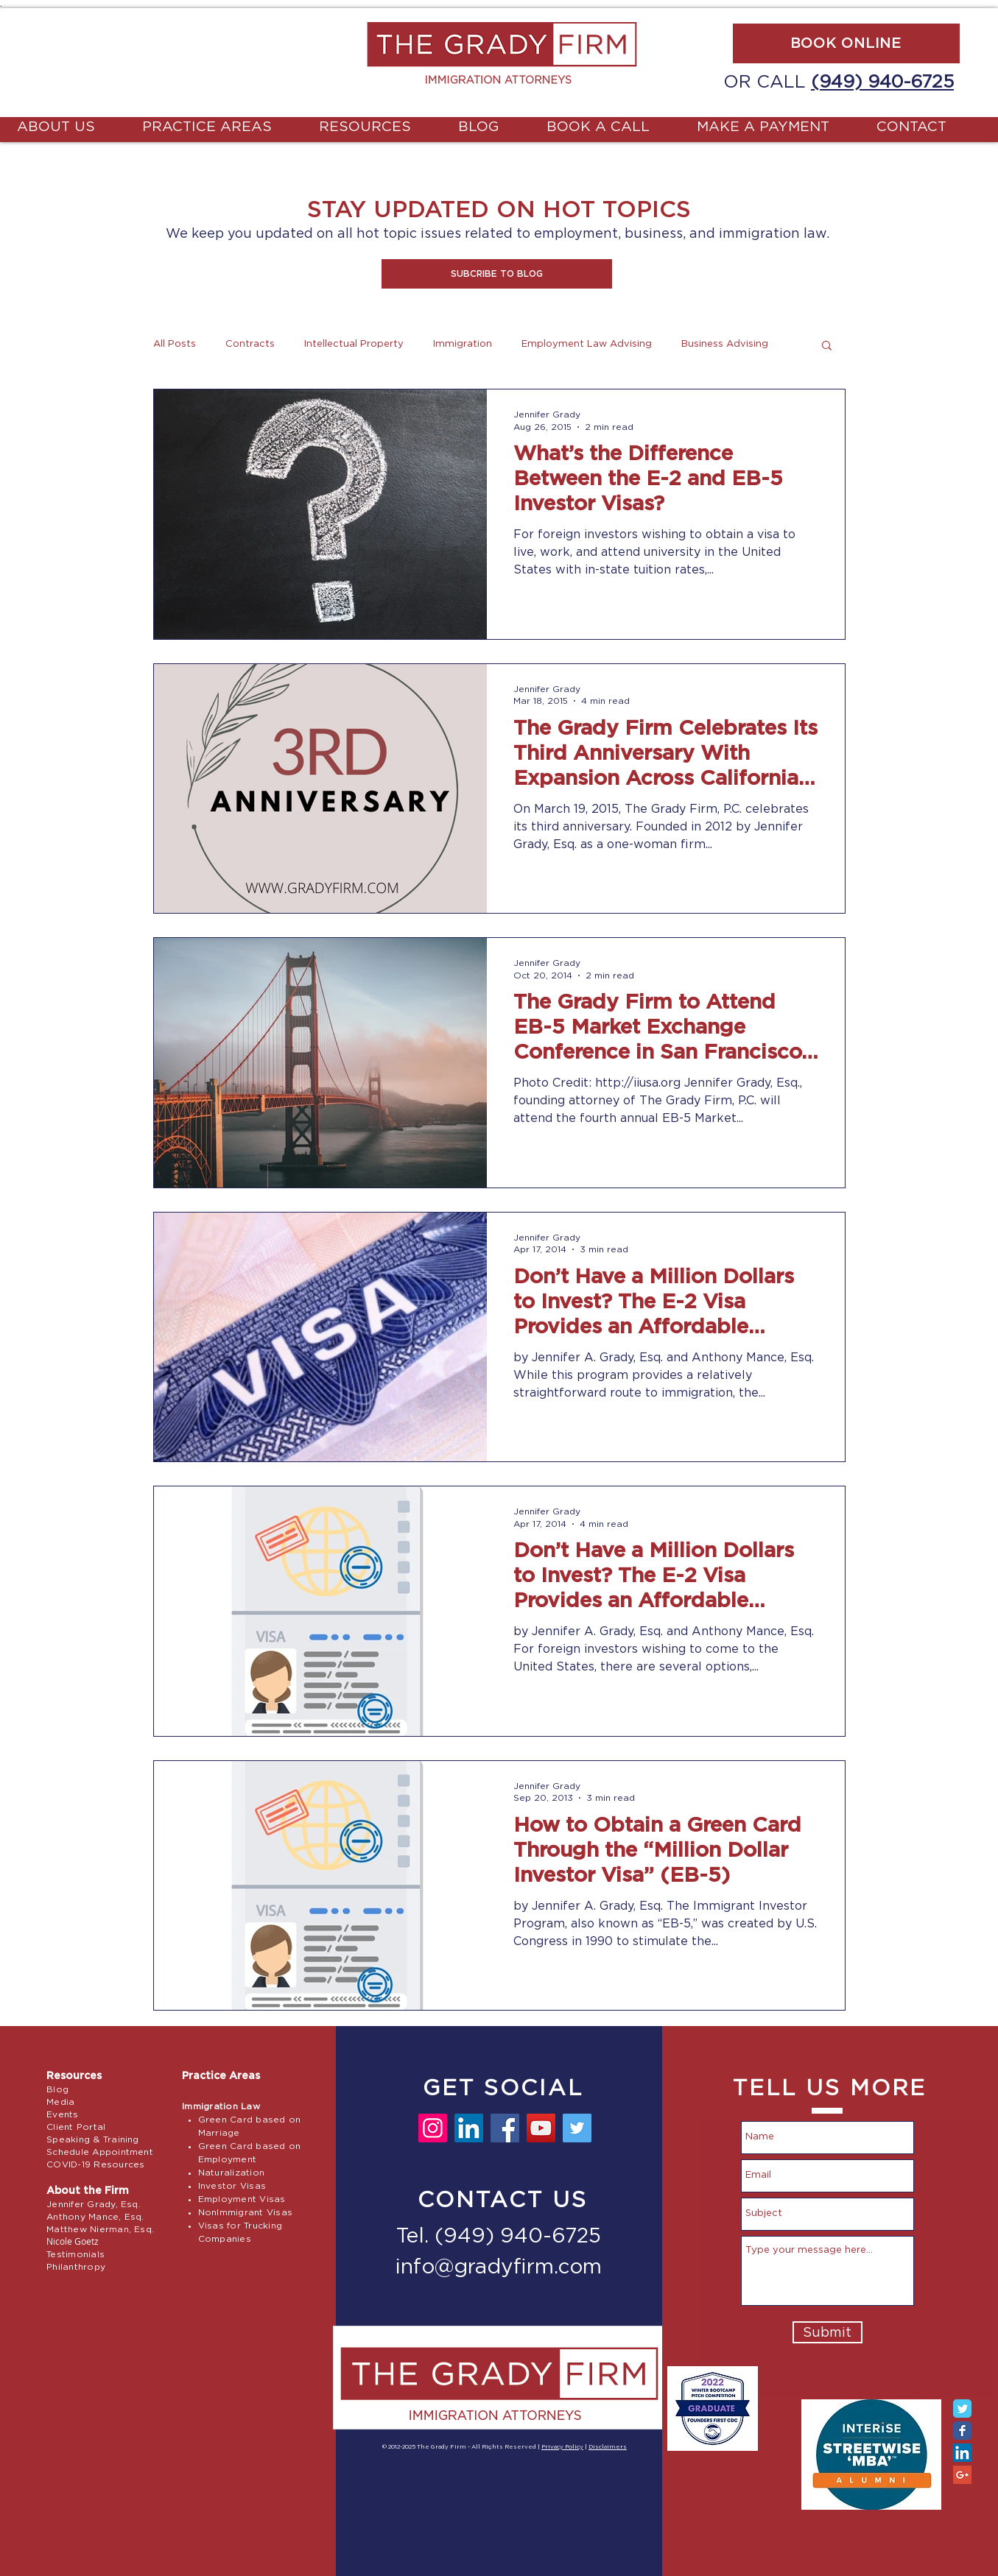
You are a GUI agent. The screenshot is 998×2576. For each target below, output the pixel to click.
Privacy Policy (562, 2447)
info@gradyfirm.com (499, 2267)
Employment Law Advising (586, 344)
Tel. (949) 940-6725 (498, 2236)
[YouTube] (541, 2128)
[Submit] (827, 2332)
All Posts (174, 344)
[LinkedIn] (468, 2128)
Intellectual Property (354, 344)
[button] (497, 274)
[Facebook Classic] (962, 2430)
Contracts (250, 344)
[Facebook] (505, 2128)
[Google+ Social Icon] (962, 2475)
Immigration (462, 344)
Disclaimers (607, 2447)
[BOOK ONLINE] (846, 43)
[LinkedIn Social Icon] (962, 2452)
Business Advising (724, 344)
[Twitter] (577, 2128)
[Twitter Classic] (962, 2408)
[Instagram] (432, 2128)
